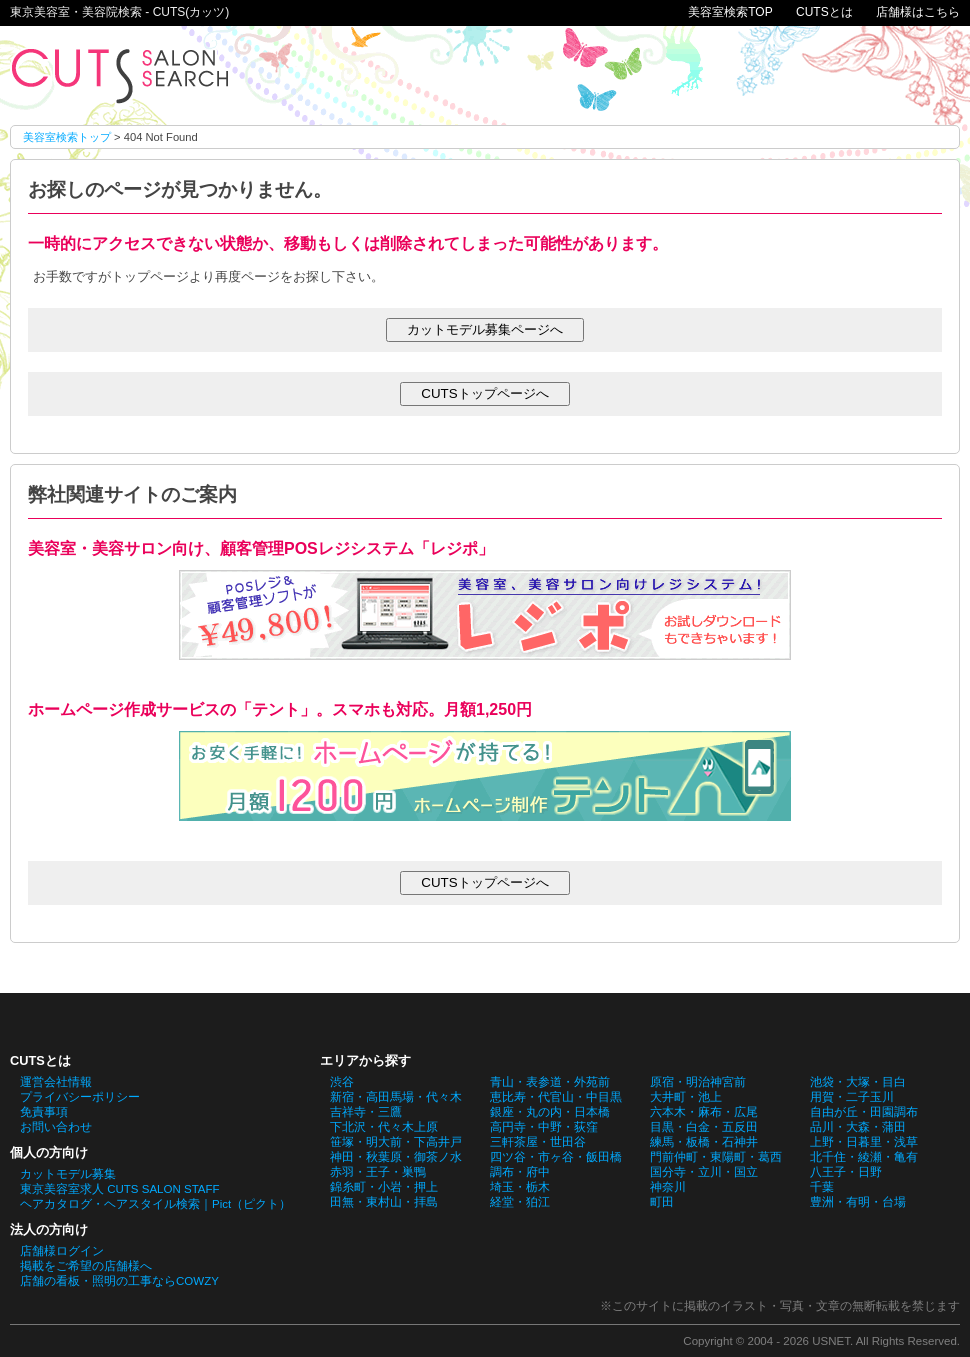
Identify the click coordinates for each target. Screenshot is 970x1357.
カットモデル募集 (68, 1174)
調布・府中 (520, 1172)
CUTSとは (824, 12)
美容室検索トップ (67, 137)
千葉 (822, 1187)
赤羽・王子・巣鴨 (378, 1172)
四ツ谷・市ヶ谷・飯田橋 (556, 1157)
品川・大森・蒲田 (858, 1127)
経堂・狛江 (520, 1202)
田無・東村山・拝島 (384, 1202)
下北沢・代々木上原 (384, 1127)
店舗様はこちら (918, 12)
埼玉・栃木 (520, 1187)
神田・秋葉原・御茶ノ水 (396, 1157)
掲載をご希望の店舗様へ (86, 1266)
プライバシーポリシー (80, 1097)
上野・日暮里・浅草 (864, 1142)
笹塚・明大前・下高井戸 (396, 1142)
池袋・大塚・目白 (858, 1082)
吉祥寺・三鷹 (366, 1112)
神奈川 (668, 1187)
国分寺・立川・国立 (704, 1172)
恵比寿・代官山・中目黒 (556, 1097)
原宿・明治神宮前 (698, 1082)
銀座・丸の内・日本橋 (550, 1112)
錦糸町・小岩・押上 (384, 1187)
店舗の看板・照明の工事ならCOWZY (119, 1281)
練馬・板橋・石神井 (704, 1142)
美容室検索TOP (730, 12)
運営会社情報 (56, 1082)
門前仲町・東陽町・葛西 (716, 1157)
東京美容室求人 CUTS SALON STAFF (120, 1189)
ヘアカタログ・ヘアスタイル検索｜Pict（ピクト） (155, 1204)
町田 (662, 1202)
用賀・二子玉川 (852, 1097)
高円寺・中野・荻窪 (544, 1127)
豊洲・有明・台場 (858, 1202)
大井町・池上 (686, 1097)
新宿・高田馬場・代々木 (396, 1097)
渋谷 (342, 1082)
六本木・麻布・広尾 (704, 1112)
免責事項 (44, 1112)
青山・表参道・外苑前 (550, 1082)
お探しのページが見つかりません (120, 75)
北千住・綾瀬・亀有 (864, 1157)
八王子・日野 (846, 1172)
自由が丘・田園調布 (864, 1112)
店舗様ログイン (62, 1251)
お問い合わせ (56, 1127)
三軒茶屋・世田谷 (538, 1142)
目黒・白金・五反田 (704, 1127)
